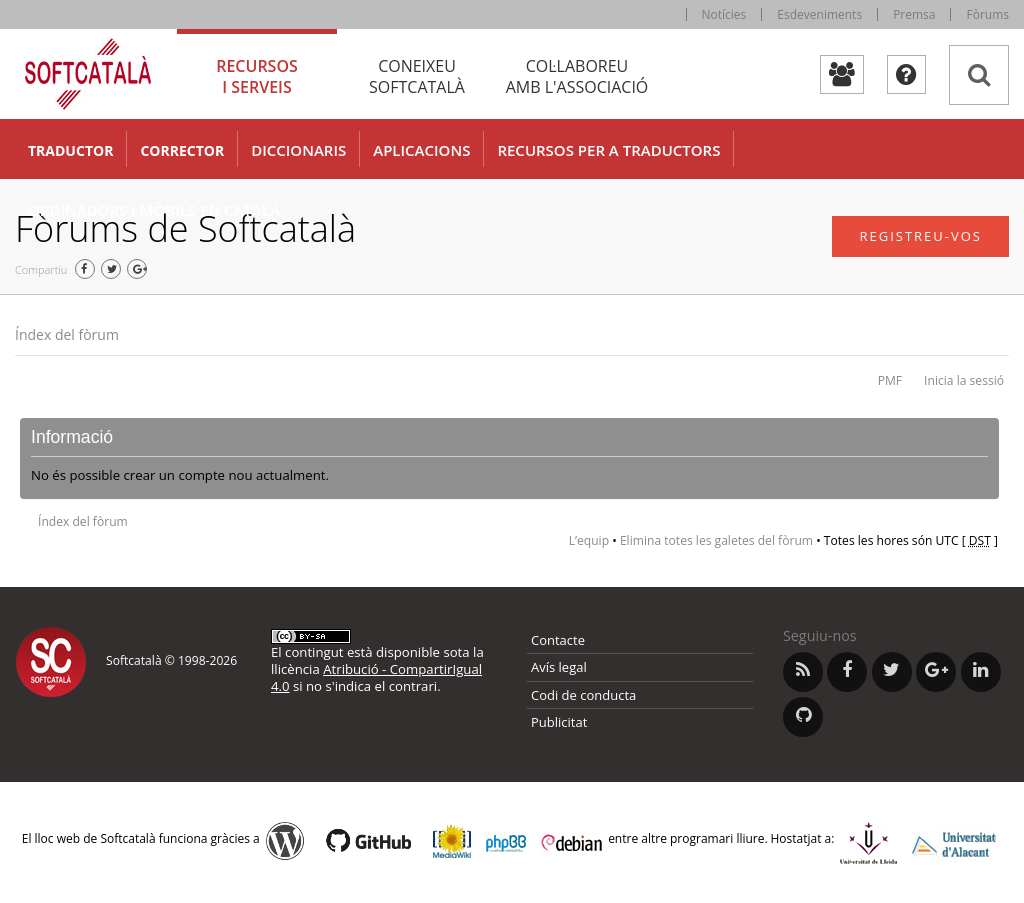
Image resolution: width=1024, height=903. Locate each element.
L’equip (589, 540)
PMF (890, 380)
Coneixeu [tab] (417, 76)
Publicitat (559, 722)
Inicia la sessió (964, 380)
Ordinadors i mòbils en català (154, 210)
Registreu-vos (920, 236)
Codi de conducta (583, 695)
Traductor (70, 150)
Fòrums (987, 14)
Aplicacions (421, 150)
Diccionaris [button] (298, 150)
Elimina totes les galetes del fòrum (716, 540)
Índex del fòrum (67, 334)
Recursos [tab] (257, 76)
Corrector (182, 150)
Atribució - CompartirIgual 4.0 (376, 677)
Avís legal (559, 667)
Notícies (724, 14)
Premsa (914, 14)
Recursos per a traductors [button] (608, 150)
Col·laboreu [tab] (577, 76)
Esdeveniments (819, 14)
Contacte (558, 640)
